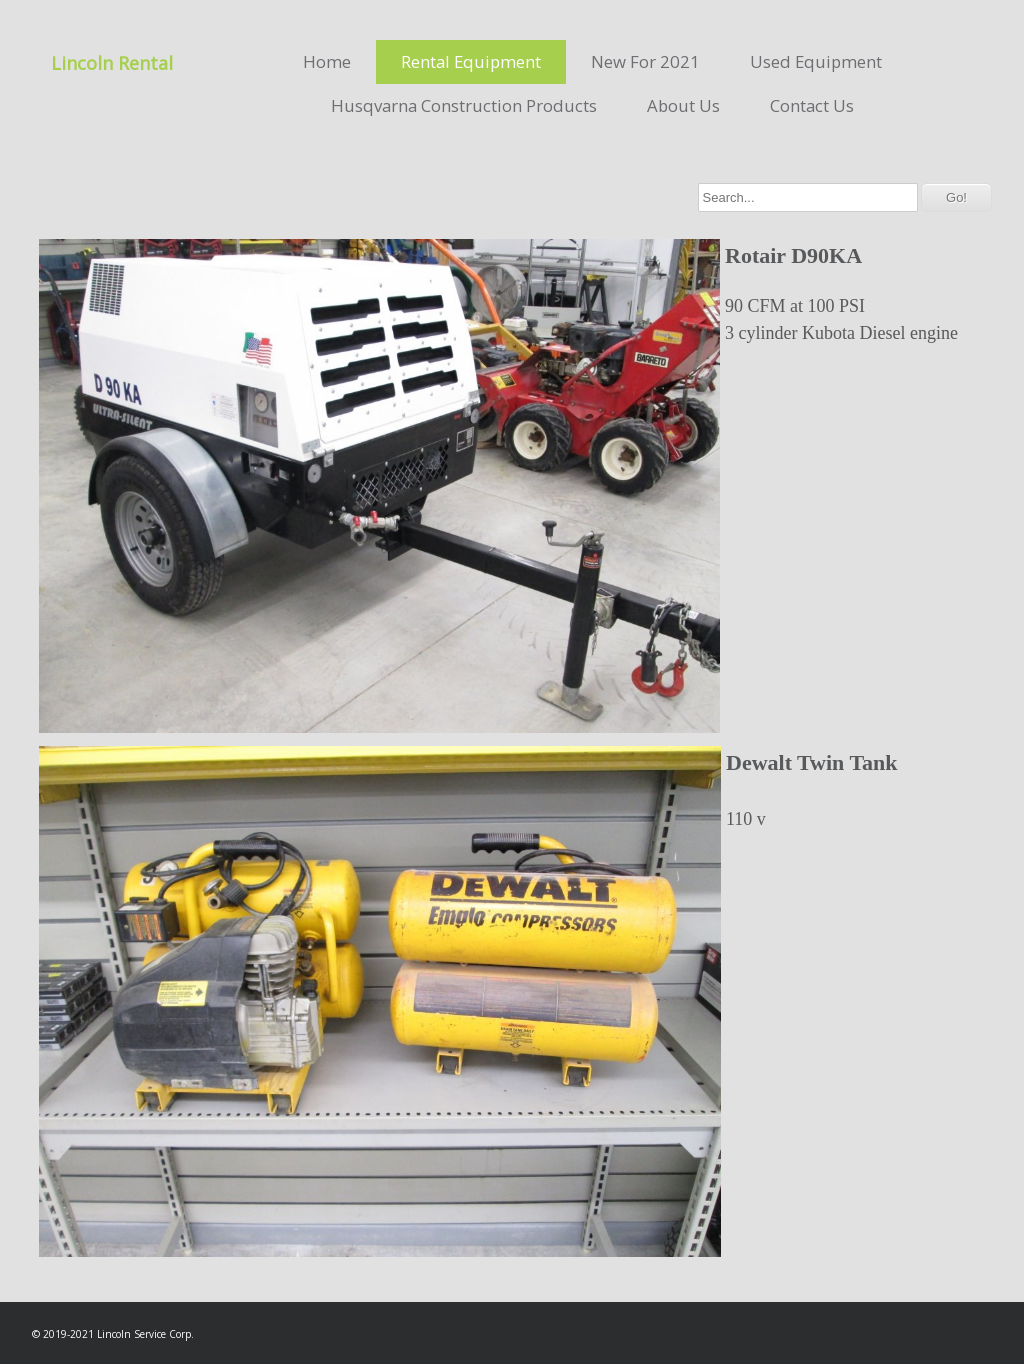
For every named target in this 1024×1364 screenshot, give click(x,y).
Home (327, 61)
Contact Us (812, 105)
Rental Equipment (471, 61)
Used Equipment (816, 61)
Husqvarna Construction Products (464, 105)
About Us (683, 105)
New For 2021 (645, 61)
